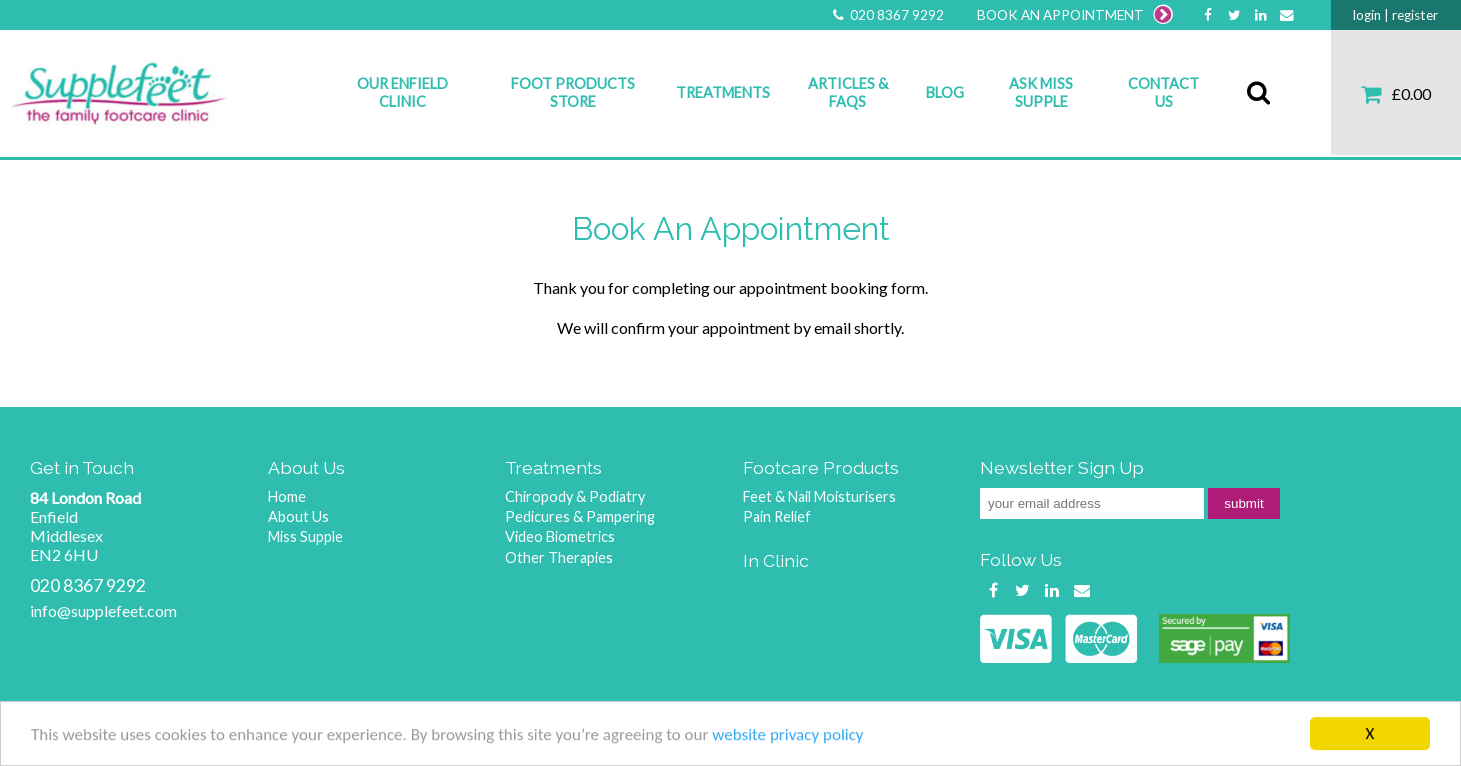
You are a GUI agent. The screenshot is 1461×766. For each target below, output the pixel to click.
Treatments (723, 92)
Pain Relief (777, 516)
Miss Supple (305, 536)
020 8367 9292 (886, 15)
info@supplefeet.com (103, 610)
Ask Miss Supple (1041, 92)
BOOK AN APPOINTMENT (1075, 15)
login (1367, 15)
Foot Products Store (573, 92)
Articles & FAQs (848, 92)
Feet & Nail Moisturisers (819, 496)
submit (1243, 503)
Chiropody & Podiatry (575, 496)
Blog (945, 92)
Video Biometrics (560, 536)
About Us (298, 516)
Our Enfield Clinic (402, 92)
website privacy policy (787, 735)
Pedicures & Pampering (580, 516)
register (1415, 15)
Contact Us (1163, 92)
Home (287, 496)
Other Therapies (559, 557)
